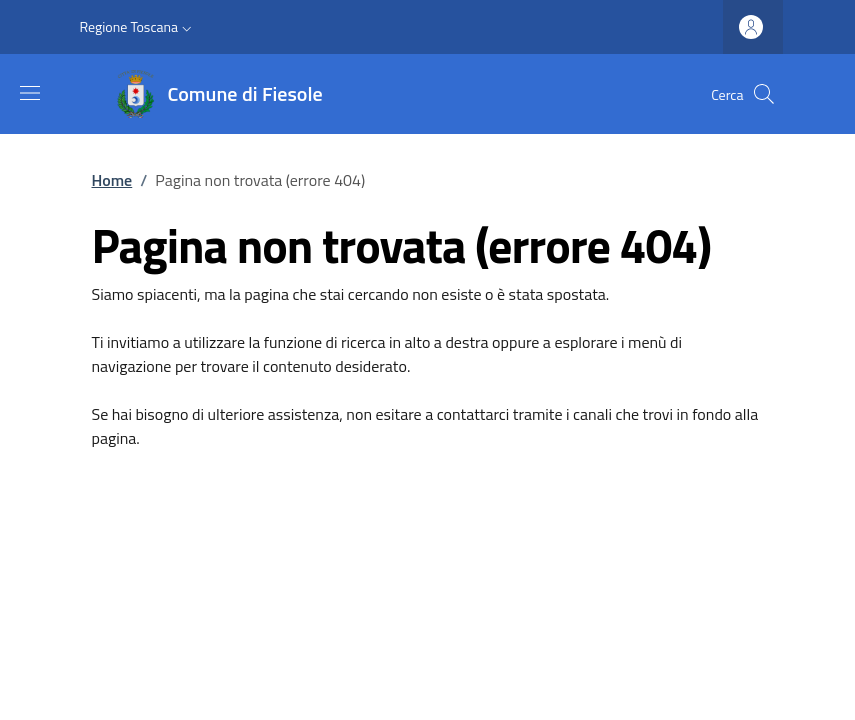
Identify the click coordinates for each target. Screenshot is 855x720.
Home (112, 180)
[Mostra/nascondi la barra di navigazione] (30, 93)
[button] (138, 27)
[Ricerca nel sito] (764, 94)
